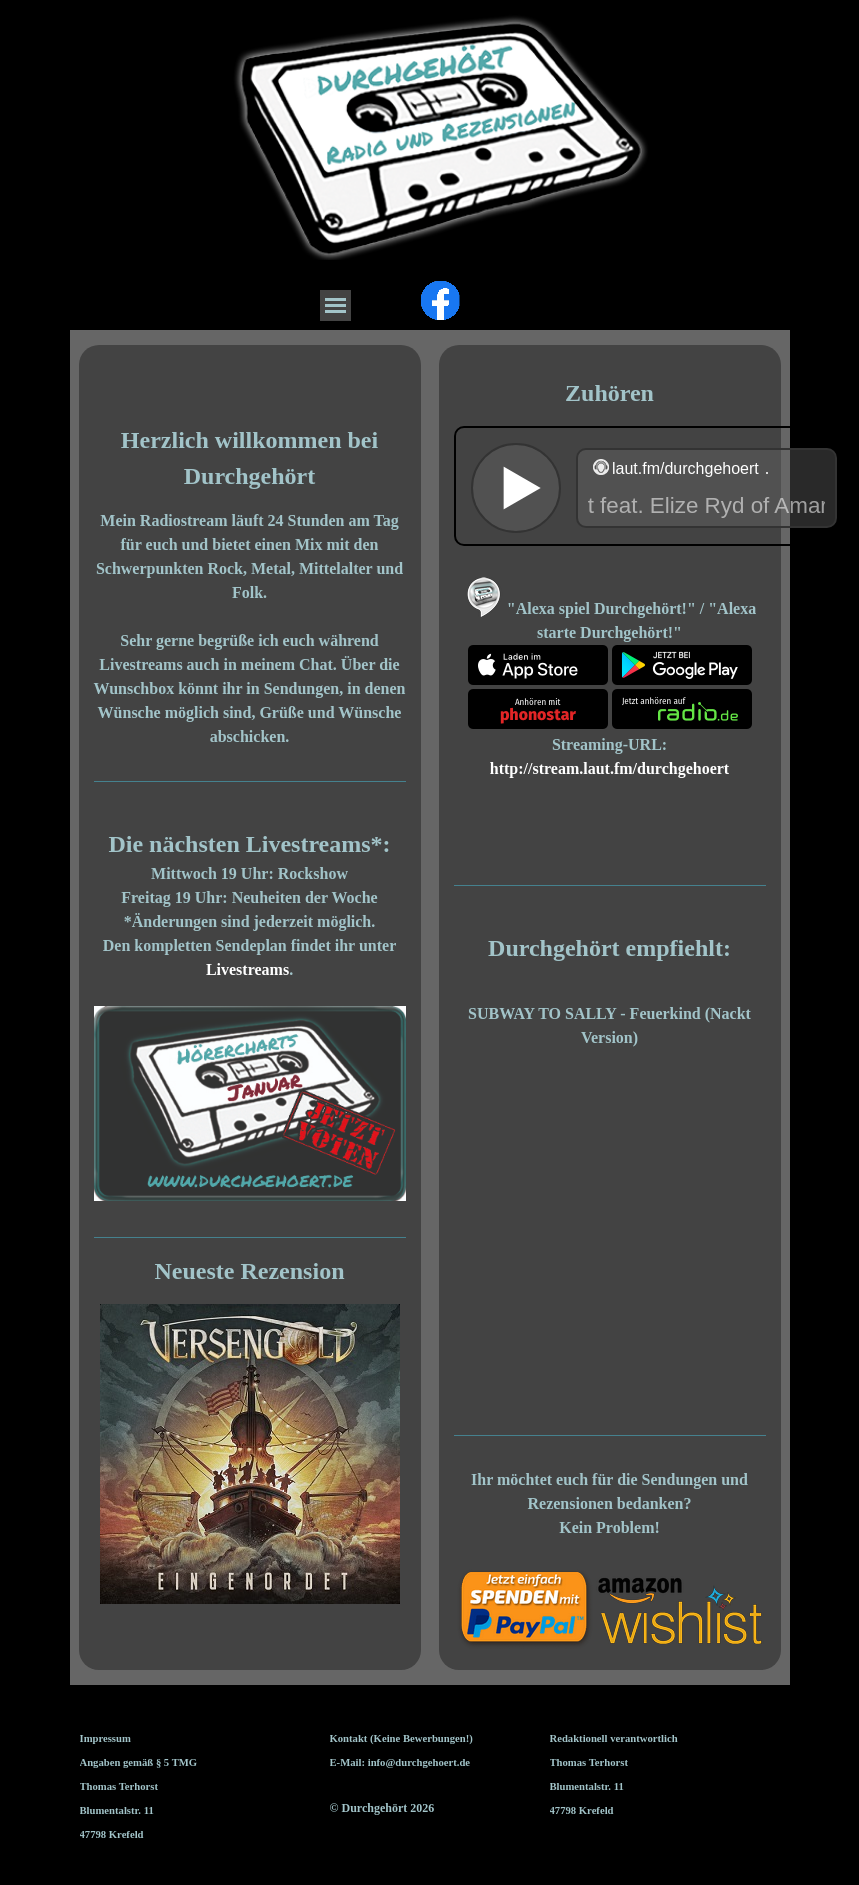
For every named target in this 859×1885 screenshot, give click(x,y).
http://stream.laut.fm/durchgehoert (609, 768)
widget (654, 486)
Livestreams (247, 969)
